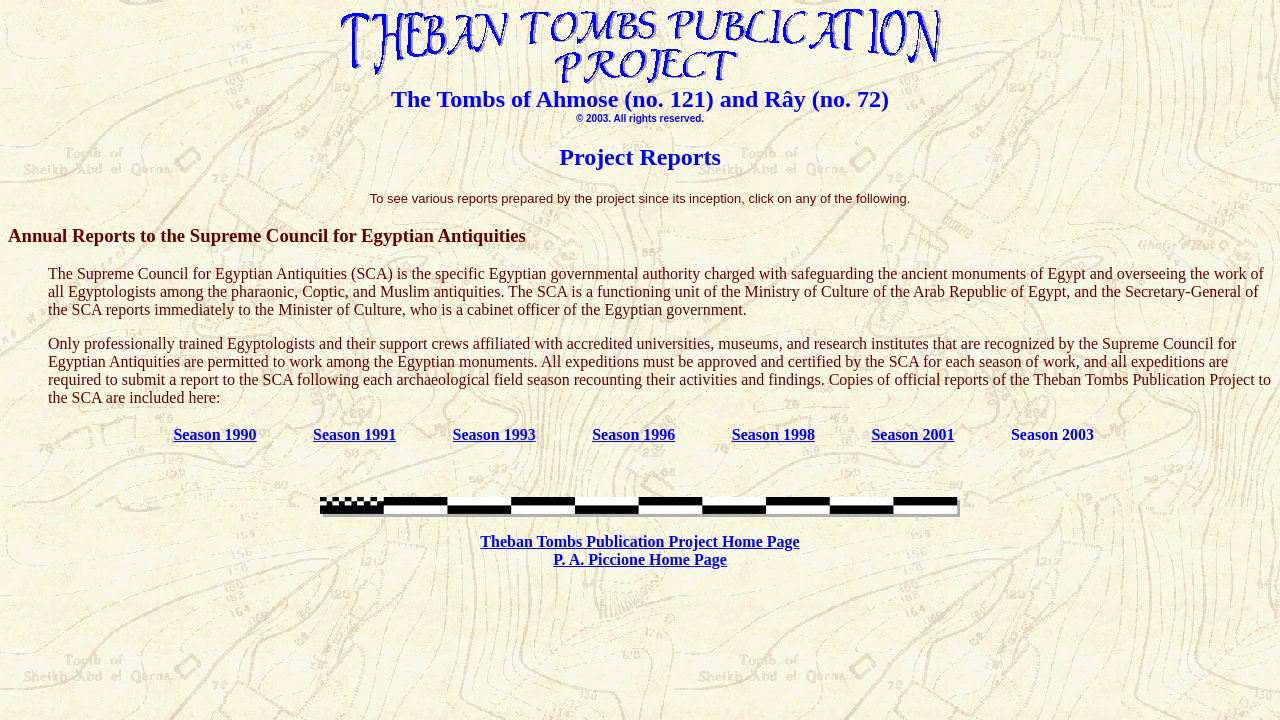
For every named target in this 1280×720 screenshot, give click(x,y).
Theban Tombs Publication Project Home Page (639, 541)
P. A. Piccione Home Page (640, 559)
